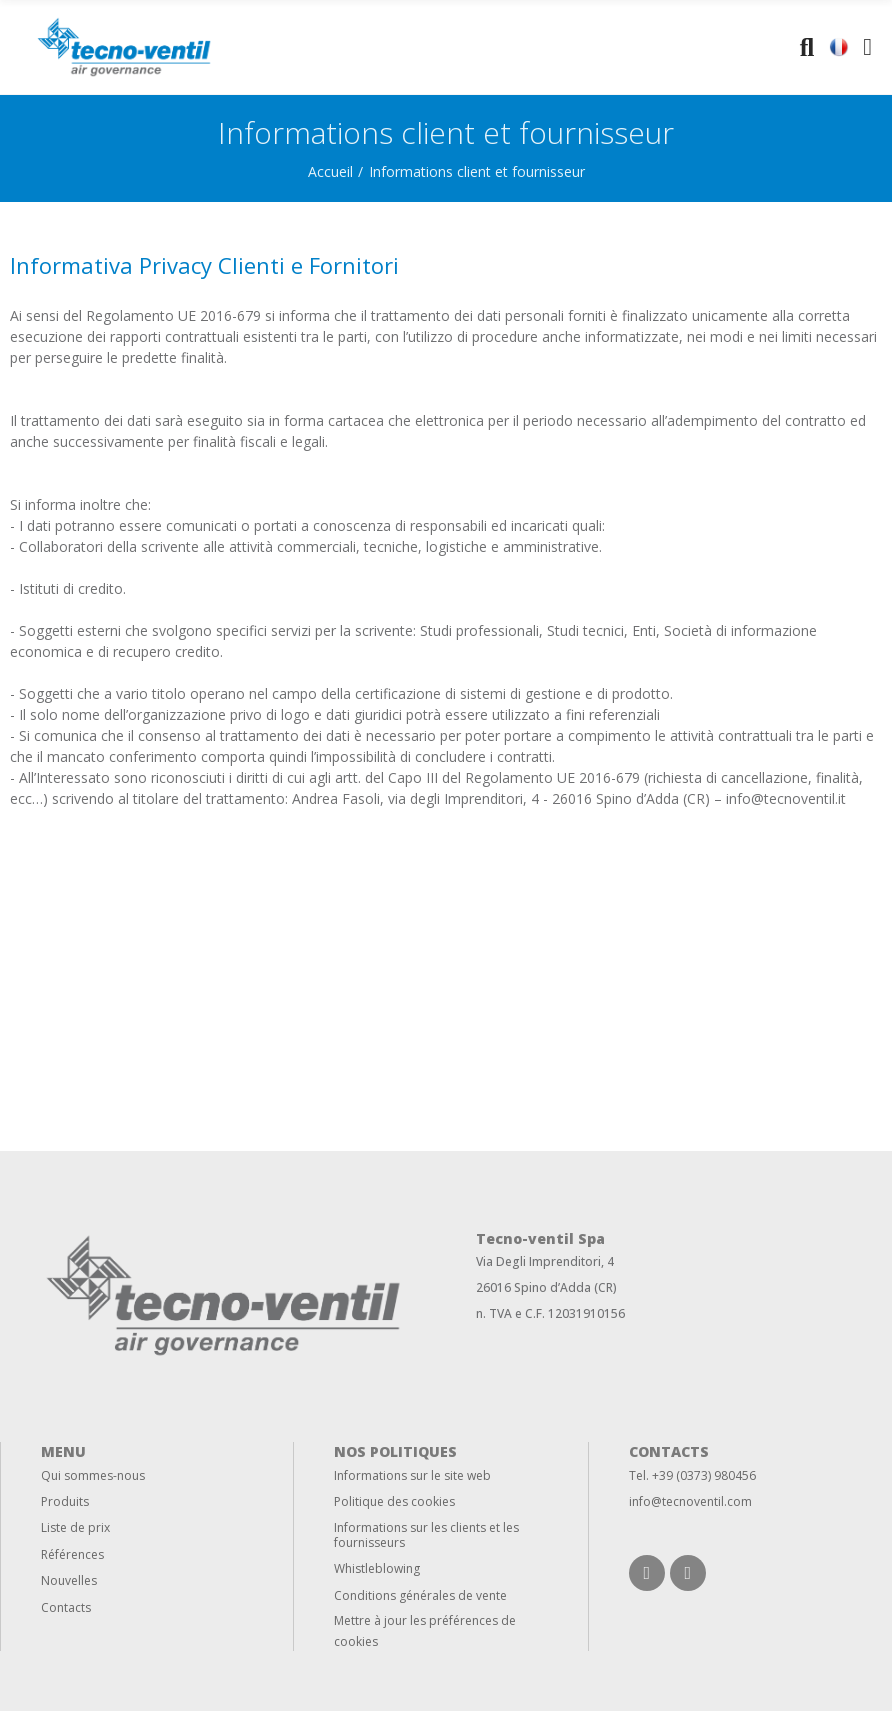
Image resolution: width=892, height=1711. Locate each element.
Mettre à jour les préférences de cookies (425, 1631)
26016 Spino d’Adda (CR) (546, 1287)
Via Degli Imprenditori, (540, 1261)
